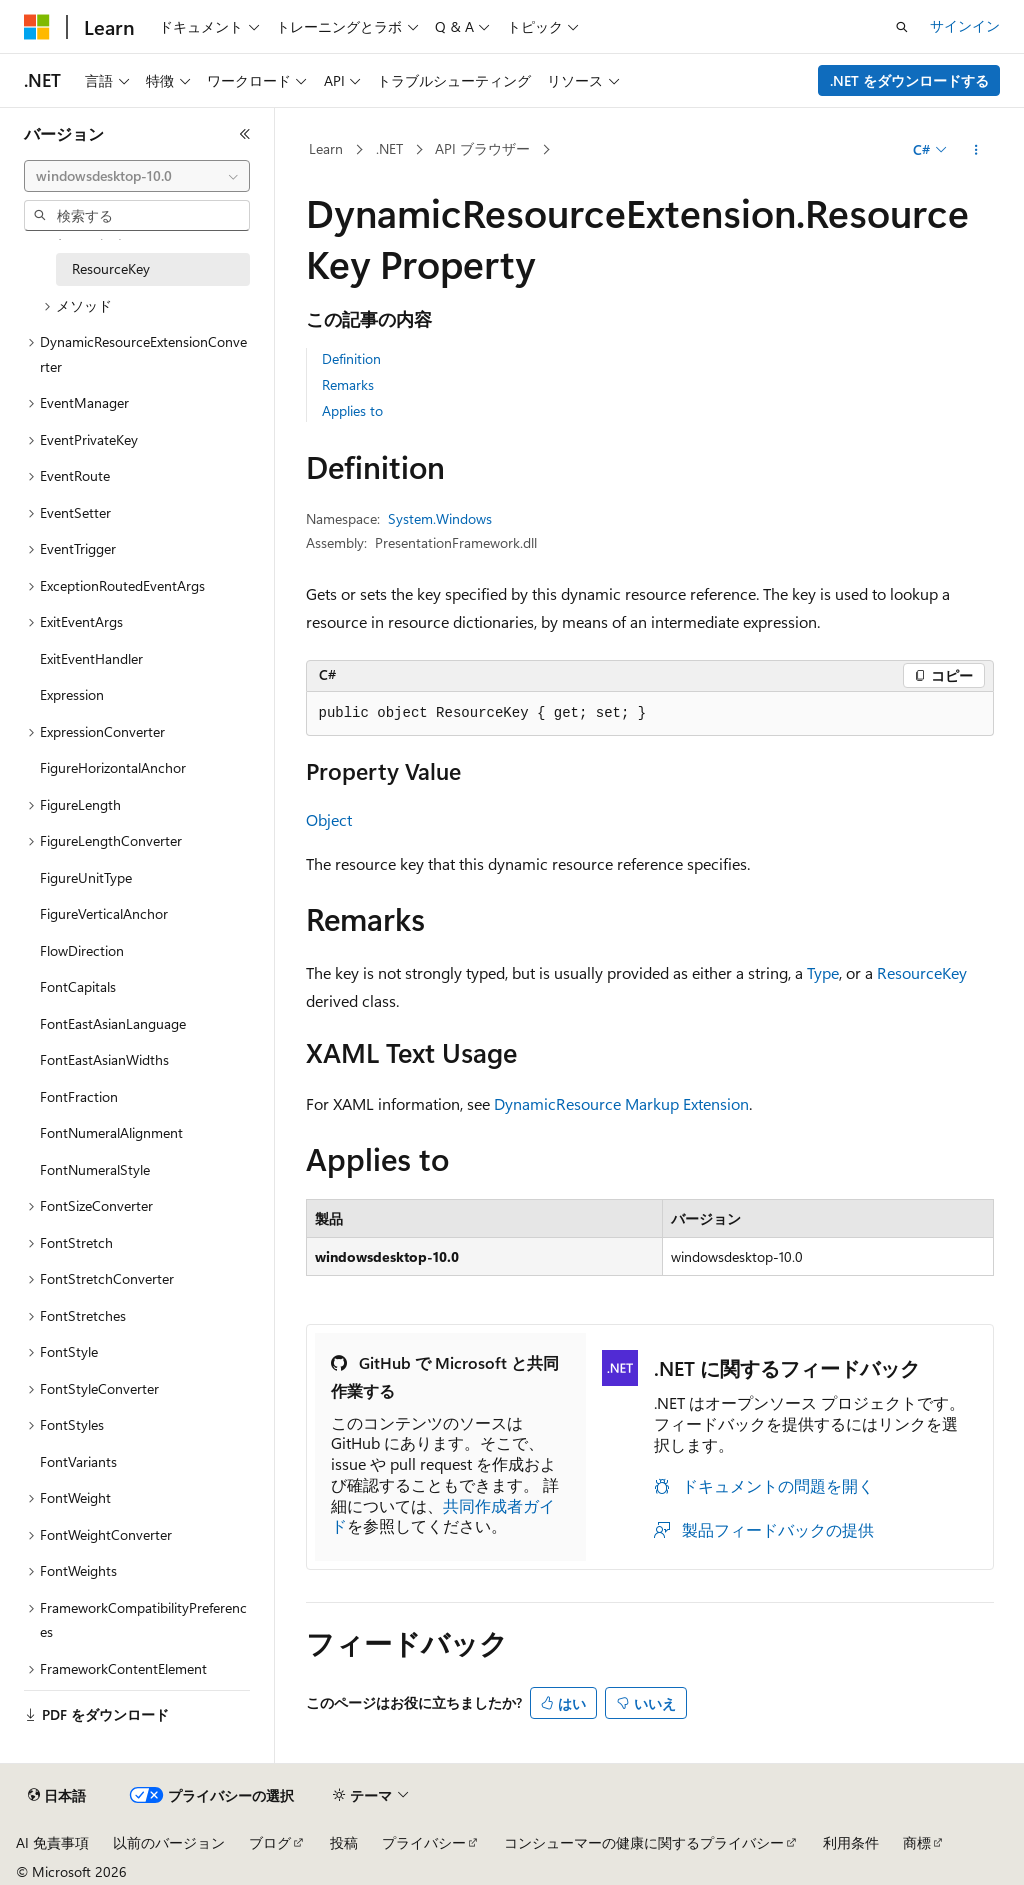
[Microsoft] (37, 27)
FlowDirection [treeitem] (82, 950)
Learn (326, 148)
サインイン (965, 25)
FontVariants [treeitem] (78, 1461)
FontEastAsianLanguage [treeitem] (113, 1023)
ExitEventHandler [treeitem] (91, 658)
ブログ (270, 1842)
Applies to (352, 410)
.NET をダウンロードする (909, 80)
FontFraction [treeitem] (79, 1096)
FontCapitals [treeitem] (78, 986)
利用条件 (851, 1842)
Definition (351, 358)
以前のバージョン (169, 1842)
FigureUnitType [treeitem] (86, 877)
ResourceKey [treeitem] (111, 268)
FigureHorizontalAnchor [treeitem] (113, 767)
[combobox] (137, 176)
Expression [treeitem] (72, 694)
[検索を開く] (902, 27)
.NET (389, 148)
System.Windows (440, 518)
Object (329, 819)
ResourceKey (922, 972)
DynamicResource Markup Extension (621, 1103)
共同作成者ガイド (443, 1516)
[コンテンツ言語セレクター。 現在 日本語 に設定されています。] (57, 1796)
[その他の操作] (975, 150)
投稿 (344, 1842)
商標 (917, 1842)
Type (823, 972)
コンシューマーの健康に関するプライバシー (644, 1842)
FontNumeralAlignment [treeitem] (111, 1132)
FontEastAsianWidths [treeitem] (104, 1059)
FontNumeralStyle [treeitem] (95, 1169)
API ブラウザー (482, 148)
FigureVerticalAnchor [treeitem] (104, 913)
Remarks (348, 384)
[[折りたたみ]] (245, 134)
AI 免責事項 (52, 1842)
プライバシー (424, 1842)
